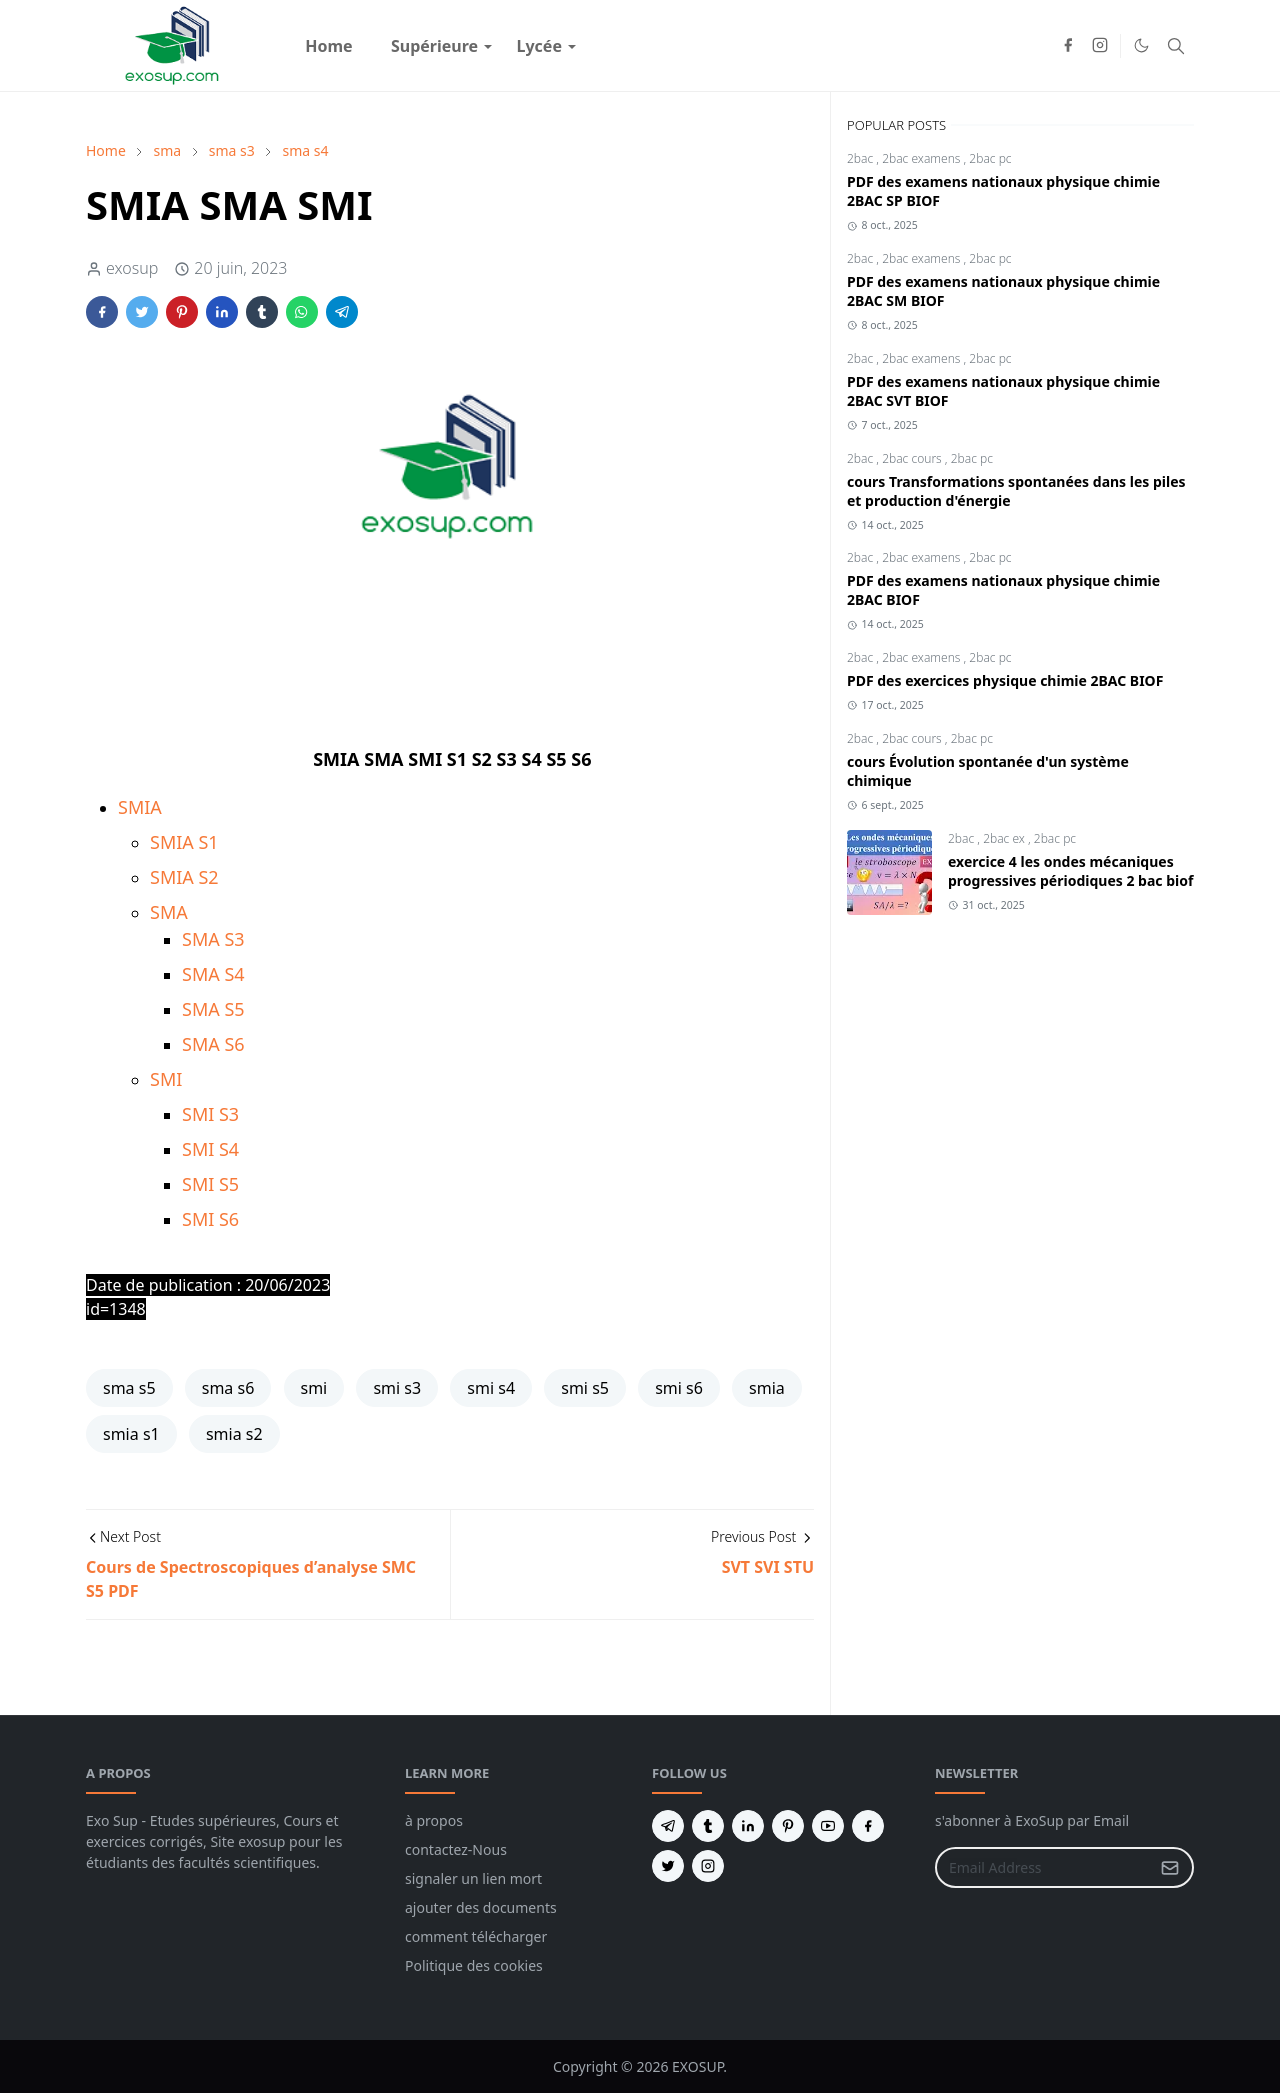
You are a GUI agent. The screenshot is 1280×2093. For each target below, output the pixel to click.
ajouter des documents (481, 1907)
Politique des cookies (474, 1965)
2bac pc (990, 158)
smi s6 (679, 1388)
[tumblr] (708, 1826)
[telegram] (668, 1826)
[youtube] (828, 1826)
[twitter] (668, 1866)
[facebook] (1068, 46)
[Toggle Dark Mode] (1141, 45)
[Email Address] (1043, 1867)
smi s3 (397, 1388)
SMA (169, 912)
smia (767, 1388)
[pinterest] (788, 1826)
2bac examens (922, 158)
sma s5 (129, 1388)
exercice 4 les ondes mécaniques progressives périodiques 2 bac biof (1070, 871)
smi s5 (585, 1388)
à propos (434, 1820)
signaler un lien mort (473, 1878)
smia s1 (131, 1434)
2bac (861, 158)
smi (314, 1388)
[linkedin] (748, 1826)
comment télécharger (476, 1936)
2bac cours (913, 458)
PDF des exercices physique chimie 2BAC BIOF (1005, 680)
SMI (166, 1079)
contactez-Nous (456, 1849)
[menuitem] (329, 46)
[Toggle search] (1176, 46)
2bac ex (1005, 838)
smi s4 (491, 1388)
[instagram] (1100, 46)
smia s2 (234, 1434)
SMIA (140, 807)
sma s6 (228, 1388)
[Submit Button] (1170, 1867)
